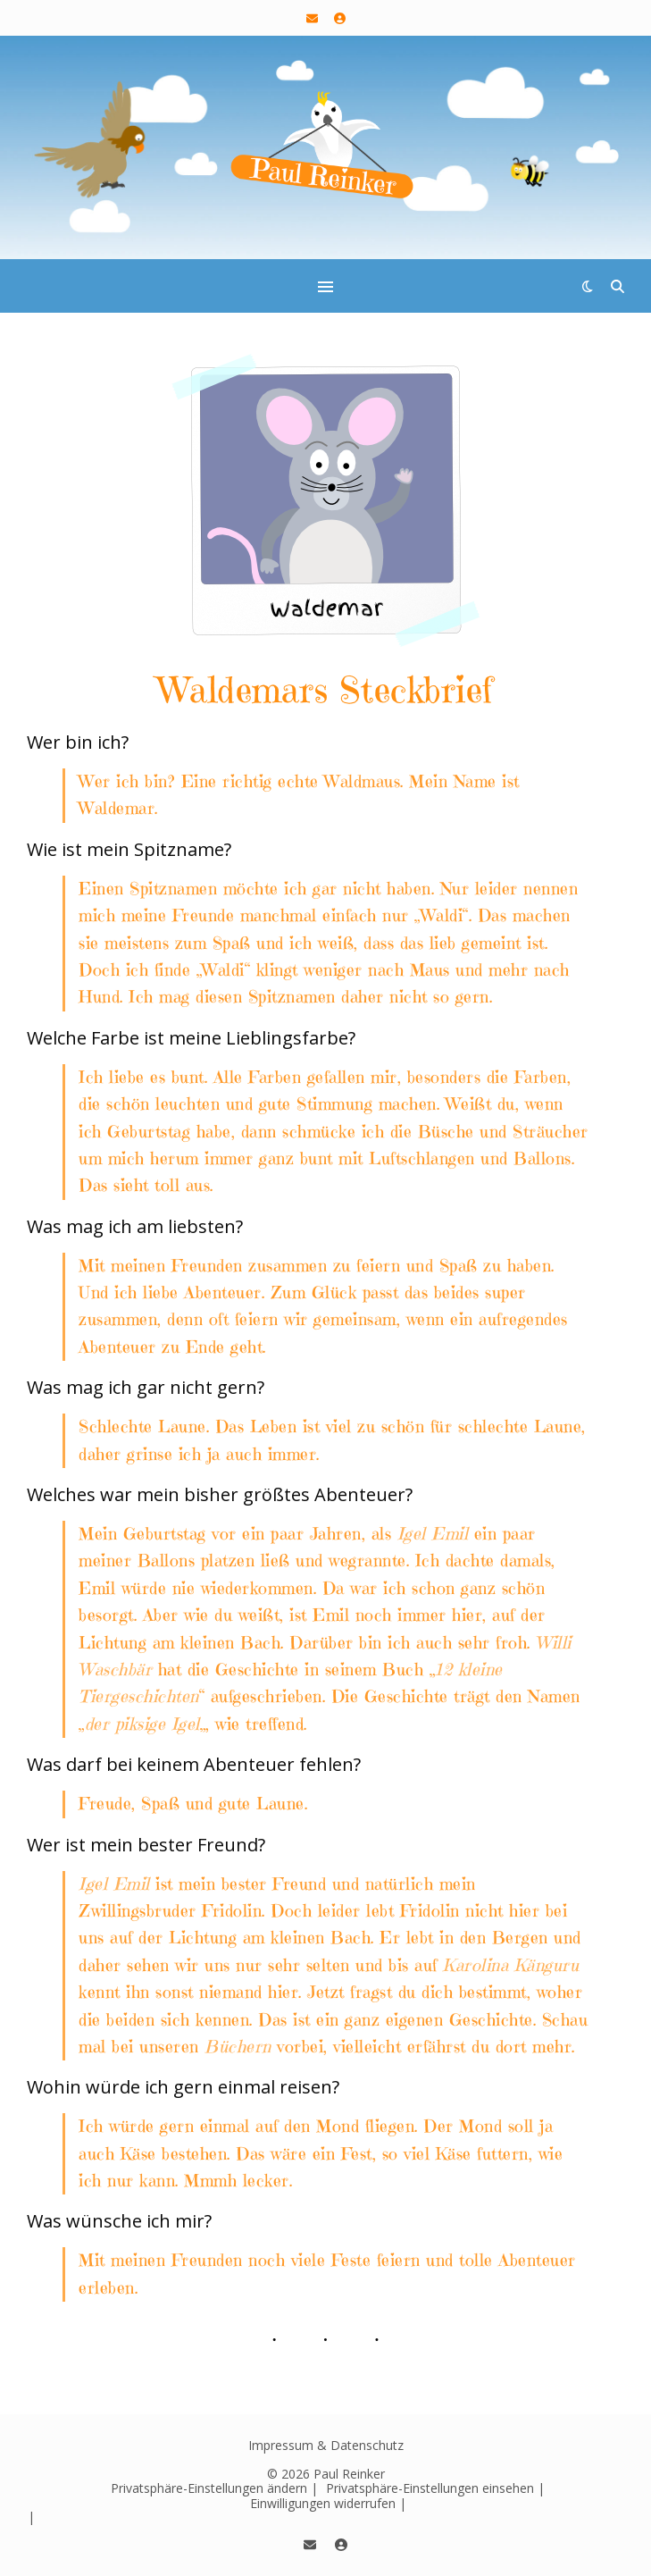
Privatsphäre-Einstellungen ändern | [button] (214, 2488)
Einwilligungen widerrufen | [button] (328, 2503)
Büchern (237, 2046)
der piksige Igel (142, 1724)
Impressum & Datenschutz (326, 2445)
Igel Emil (433, 1533)
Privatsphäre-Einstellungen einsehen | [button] (435, 2488)
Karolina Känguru (511, 1965)
